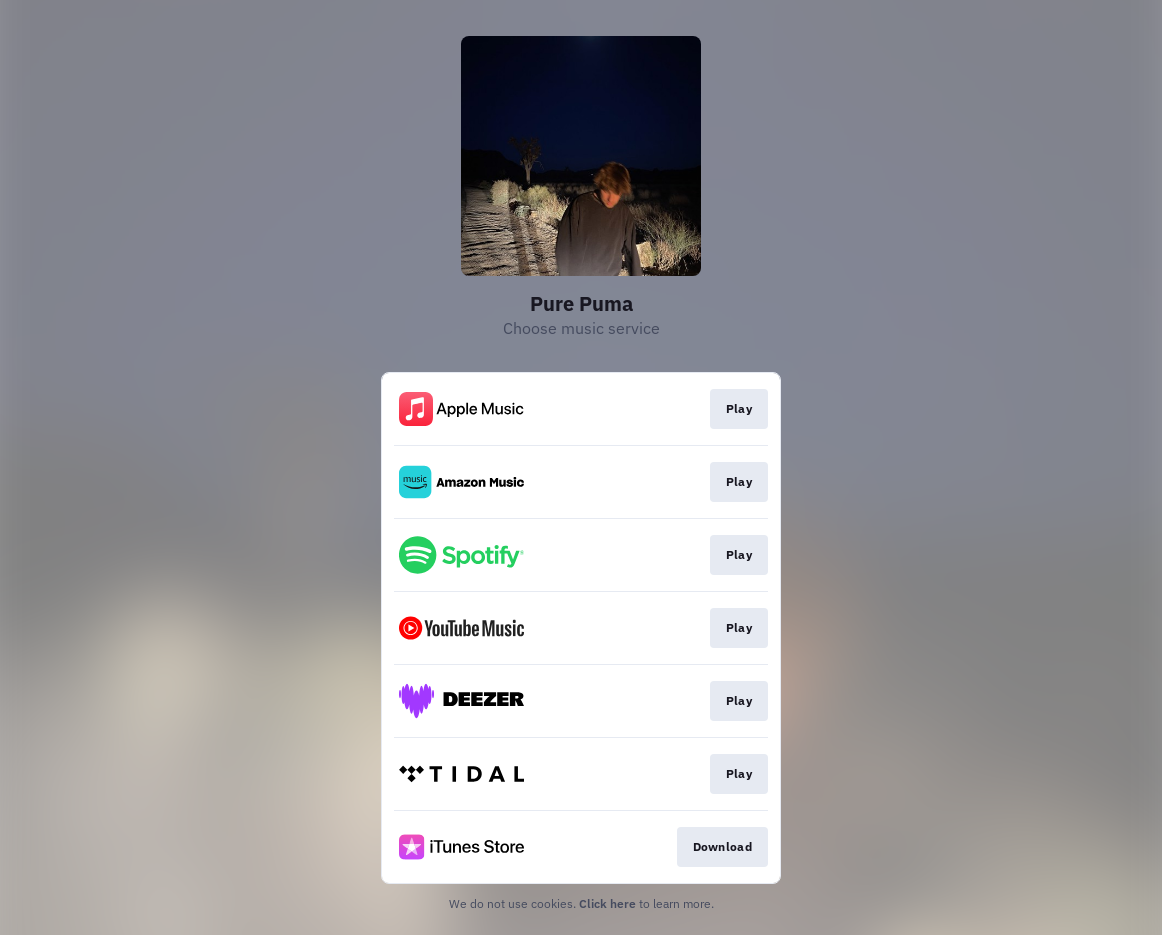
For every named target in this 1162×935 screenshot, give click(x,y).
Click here (607, 903)
